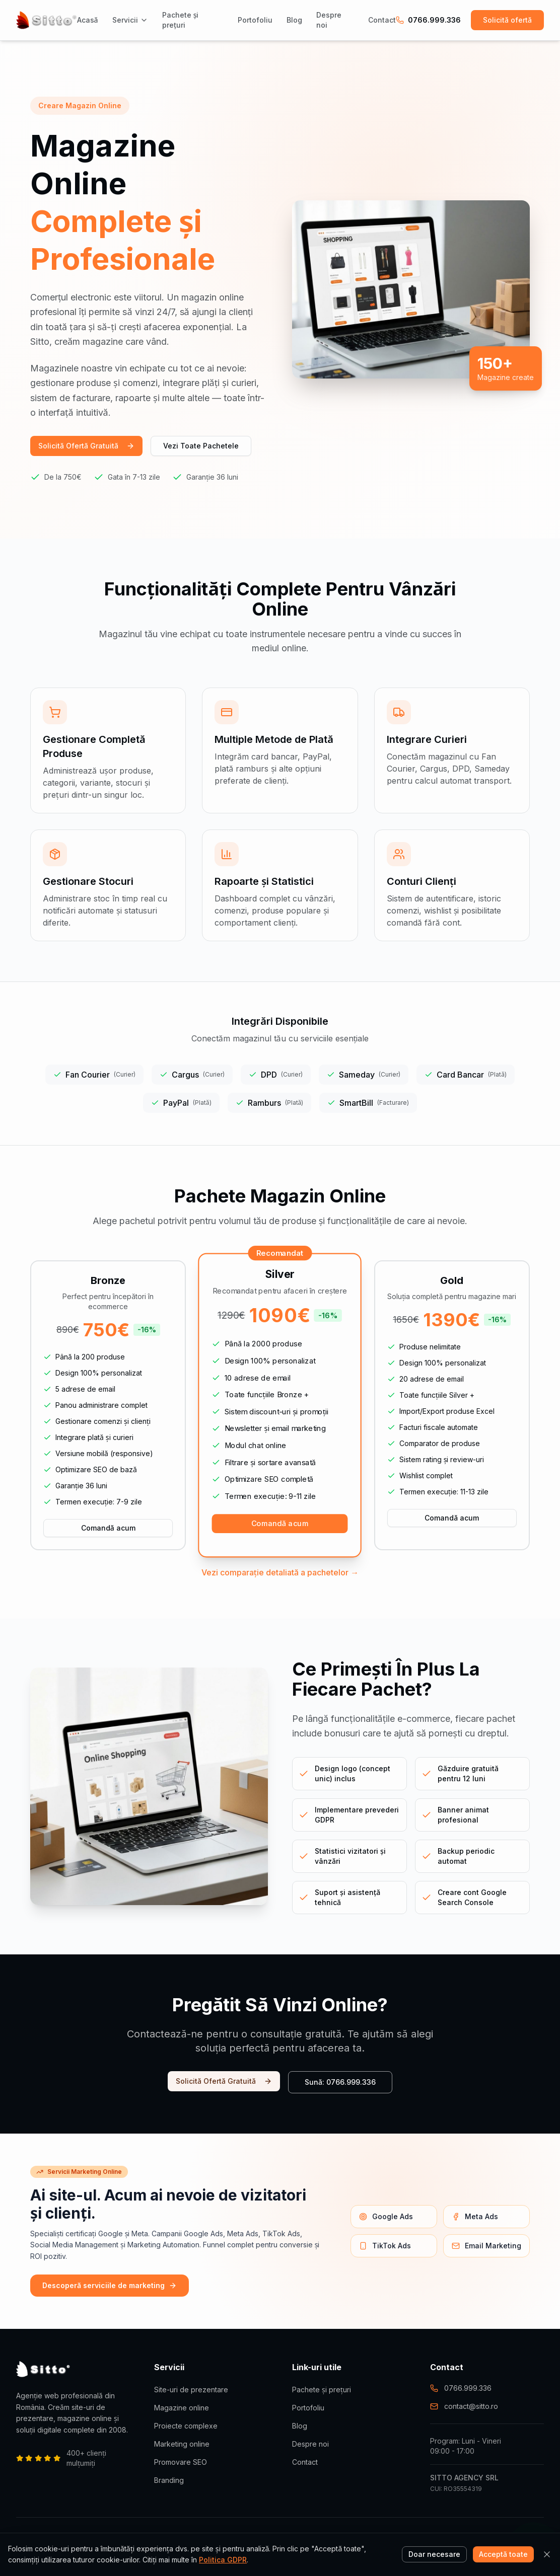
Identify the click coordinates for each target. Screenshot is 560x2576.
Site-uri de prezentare (191, 2389)
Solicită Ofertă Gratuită (86, 445)
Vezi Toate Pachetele (201, 445)
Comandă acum (108, 1528)
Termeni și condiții (457, 2538)
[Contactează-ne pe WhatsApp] (534, 2550)
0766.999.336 (428, 20)
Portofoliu (255, 20)
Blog (294, 20)
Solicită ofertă (507, 20)
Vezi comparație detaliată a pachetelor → (280, 1572)
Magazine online (181, 2407)
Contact (382, 20)
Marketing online (181, 2444)
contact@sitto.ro (464, 2406)
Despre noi (328, 20)
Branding (169, 2480)
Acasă (87, 20)
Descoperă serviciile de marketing (109, 2285)
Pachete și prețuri (180, 20)
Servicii (130, 20)
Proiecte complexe (186, 2425)
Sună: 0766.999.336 (340, 2082)
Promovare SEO (180, 2462)
